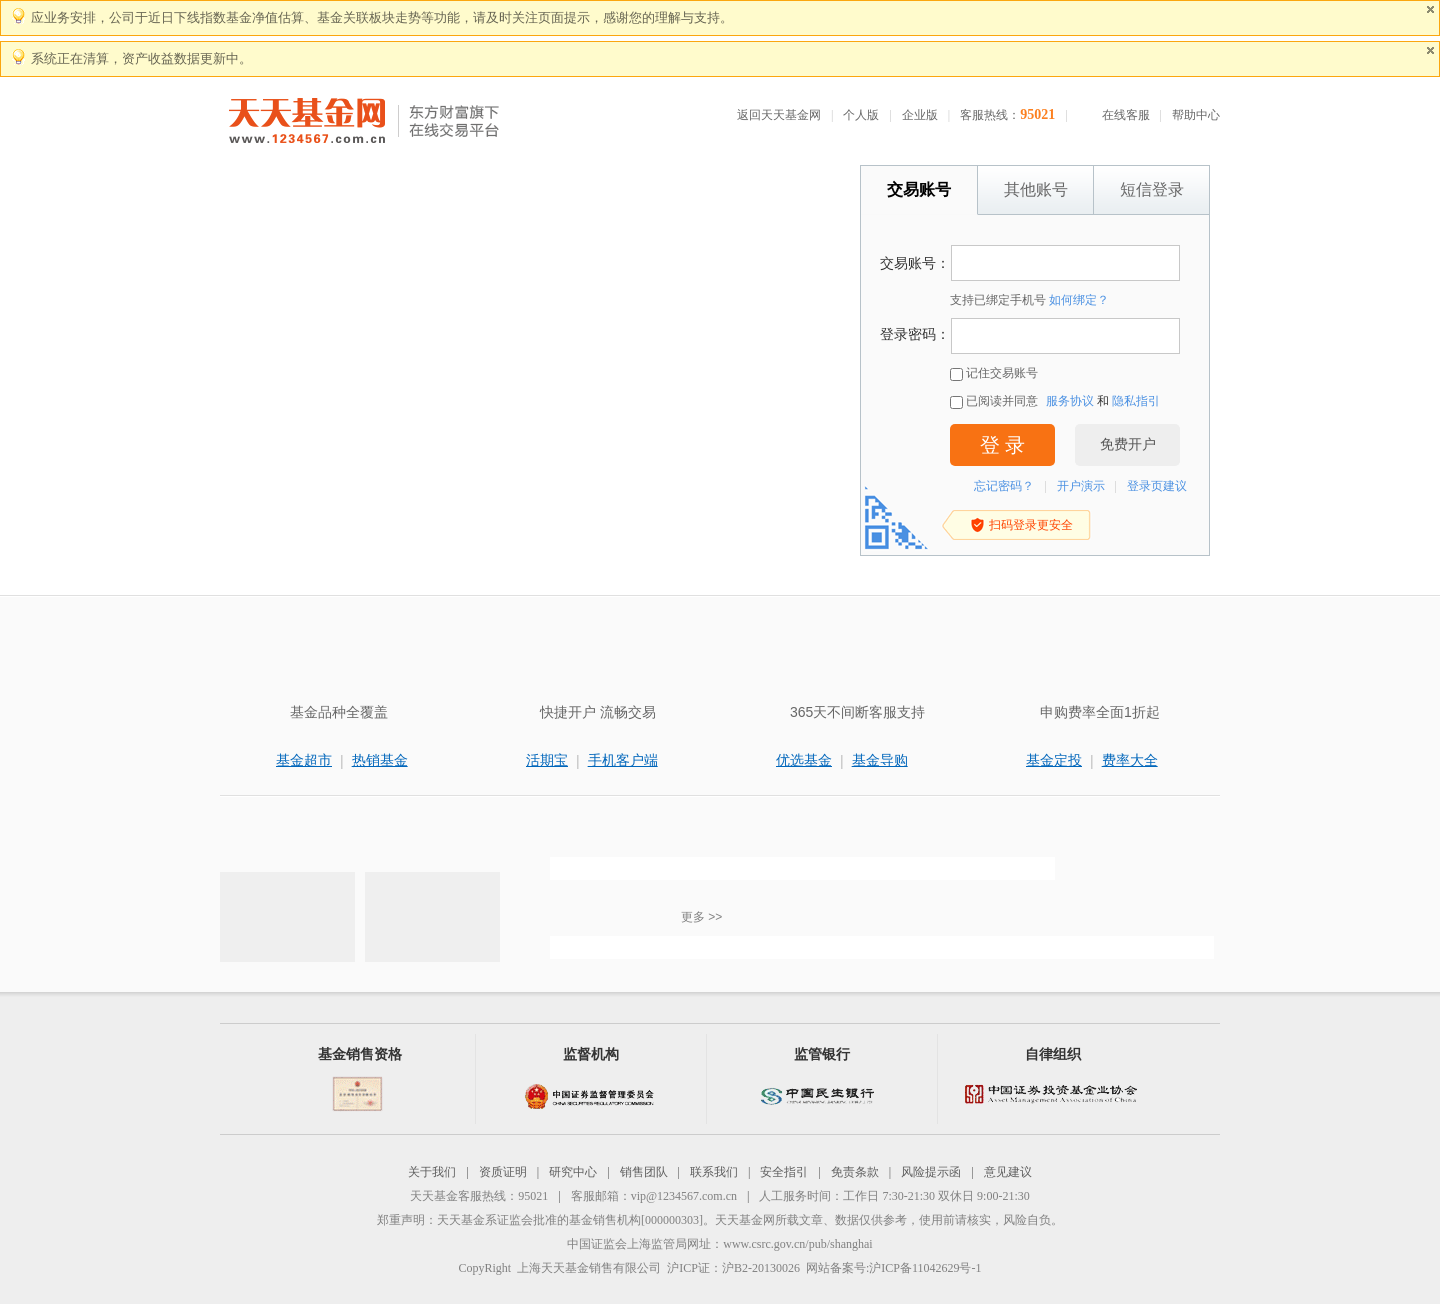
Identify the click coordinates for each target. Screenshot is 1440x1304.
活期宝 (547, 760)
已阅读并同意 (994, 401)
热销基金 (380, 760)
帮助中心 (1196, 115)
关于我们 (432, 1172)
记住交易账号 (994, 373)
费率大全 (1130, 760)
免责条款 (855, 1172)
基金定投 (1054, 760)
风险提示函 (931, 1172)
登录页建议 (1157, 486)
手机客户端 (623, 760)
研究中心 (573, 1172)
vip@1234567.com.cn (684, 1196)
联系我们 (714, 1172)
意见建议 (1008, 1172)
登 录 (1002, 445)
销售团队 (644, 1172)
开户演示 (1081, 486)
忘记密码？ (1004, 486)
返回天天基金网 (779, 115)
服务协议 (1070, 401)
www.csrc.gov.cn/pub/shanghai (797, 1244)
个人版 (861, 115)
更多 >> (701, 917)
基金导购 (880, 760)
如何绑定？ (1079, 300)
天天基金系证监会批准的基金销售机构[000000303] (570, 1220)
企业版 (920, 115)
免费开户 (1128, 444)
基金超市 (304, 760)
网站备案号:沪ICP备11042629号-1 (894, 1268)
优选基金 (804, 760)
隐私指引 (1136, 401)
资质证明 (503, 1172)
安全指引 (784, 1172)
